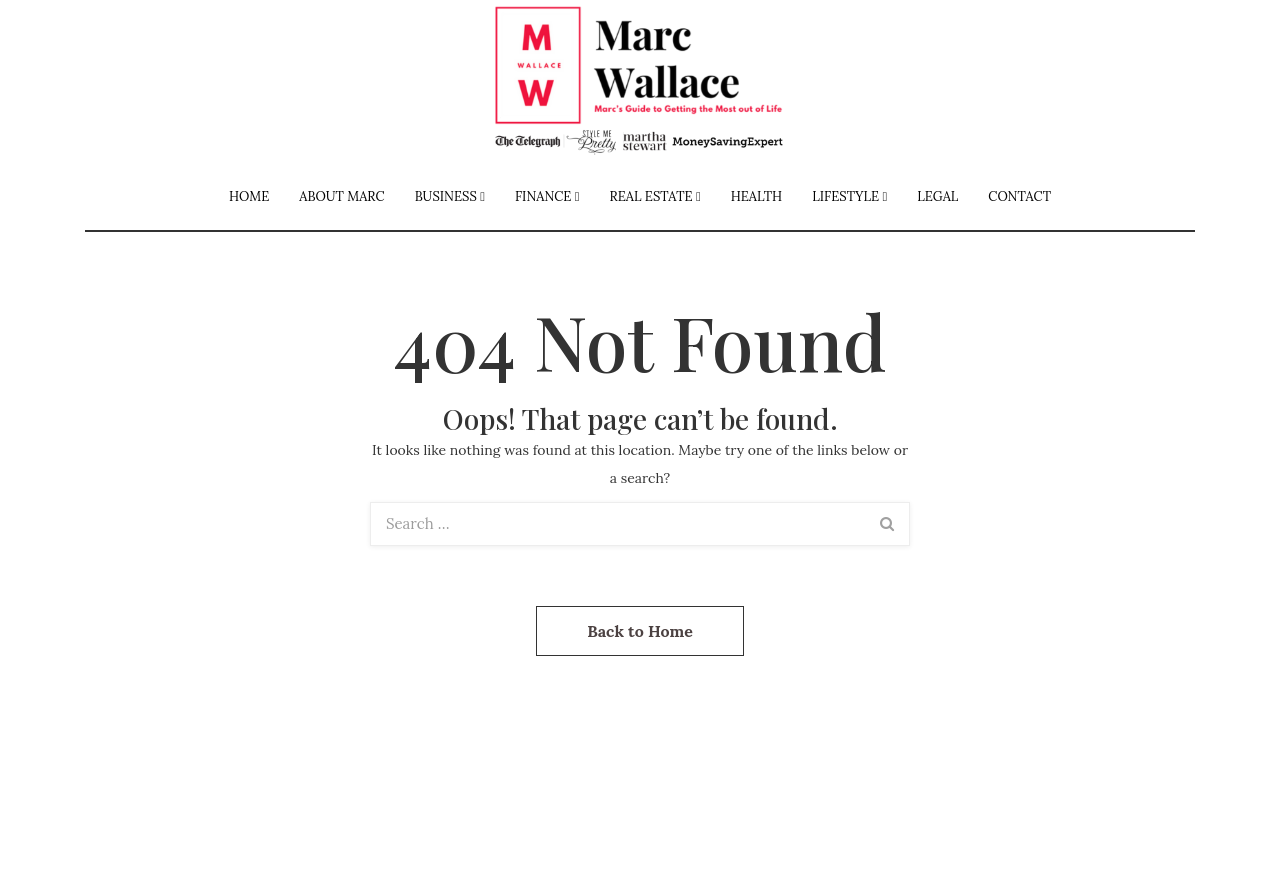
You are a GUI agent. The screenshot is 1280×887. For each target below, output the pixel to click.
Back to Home (640, 631)
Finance (543, 196)
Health (757, 196)
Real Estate (651, 196)
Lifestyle (845, 196)
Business (446, 196)
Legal (937, 196)
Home (249, 196)
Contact (1019, 196)
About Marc (341, 196)
